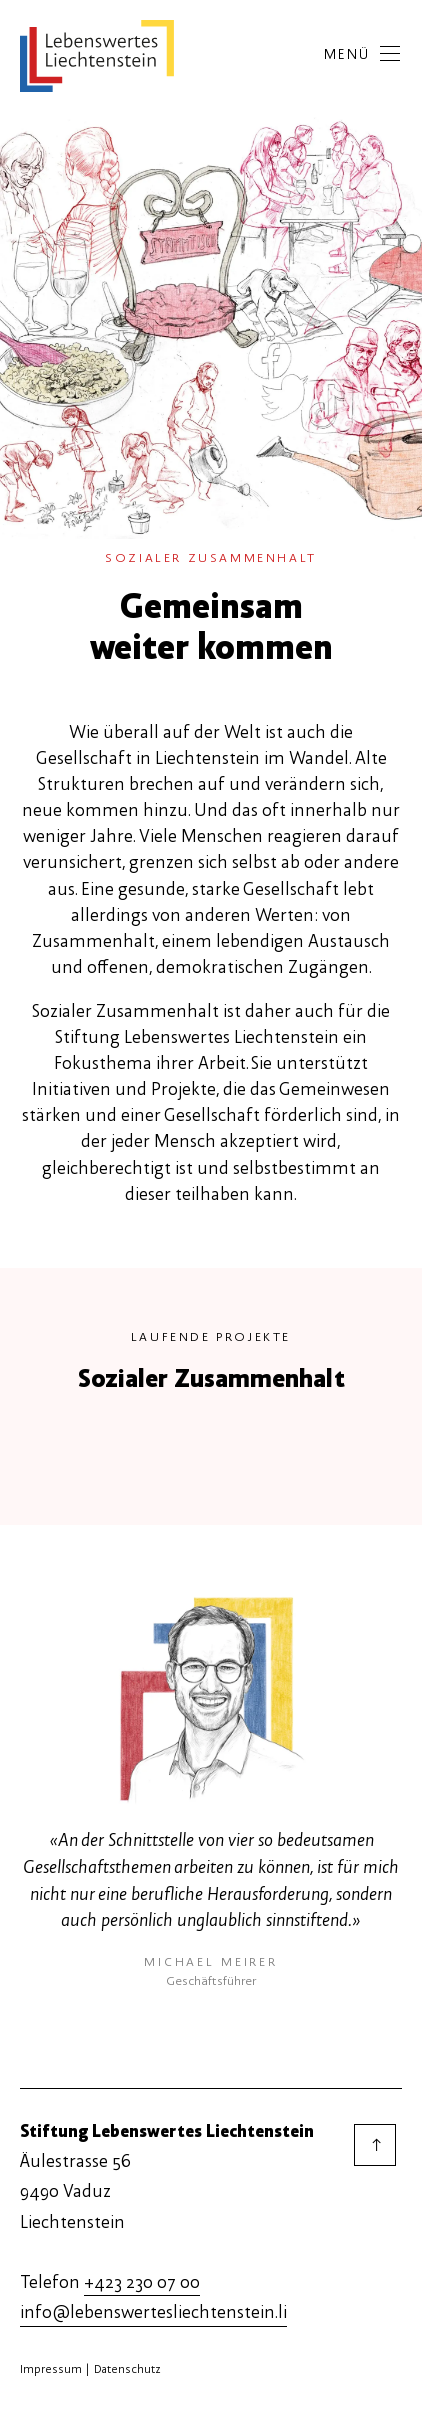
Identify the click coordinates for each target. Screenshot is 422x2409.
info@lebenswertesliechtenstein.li (153, 2312)
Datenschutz (127, 2369)
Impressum (51, 2369)
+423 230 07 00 (142, 2282)
